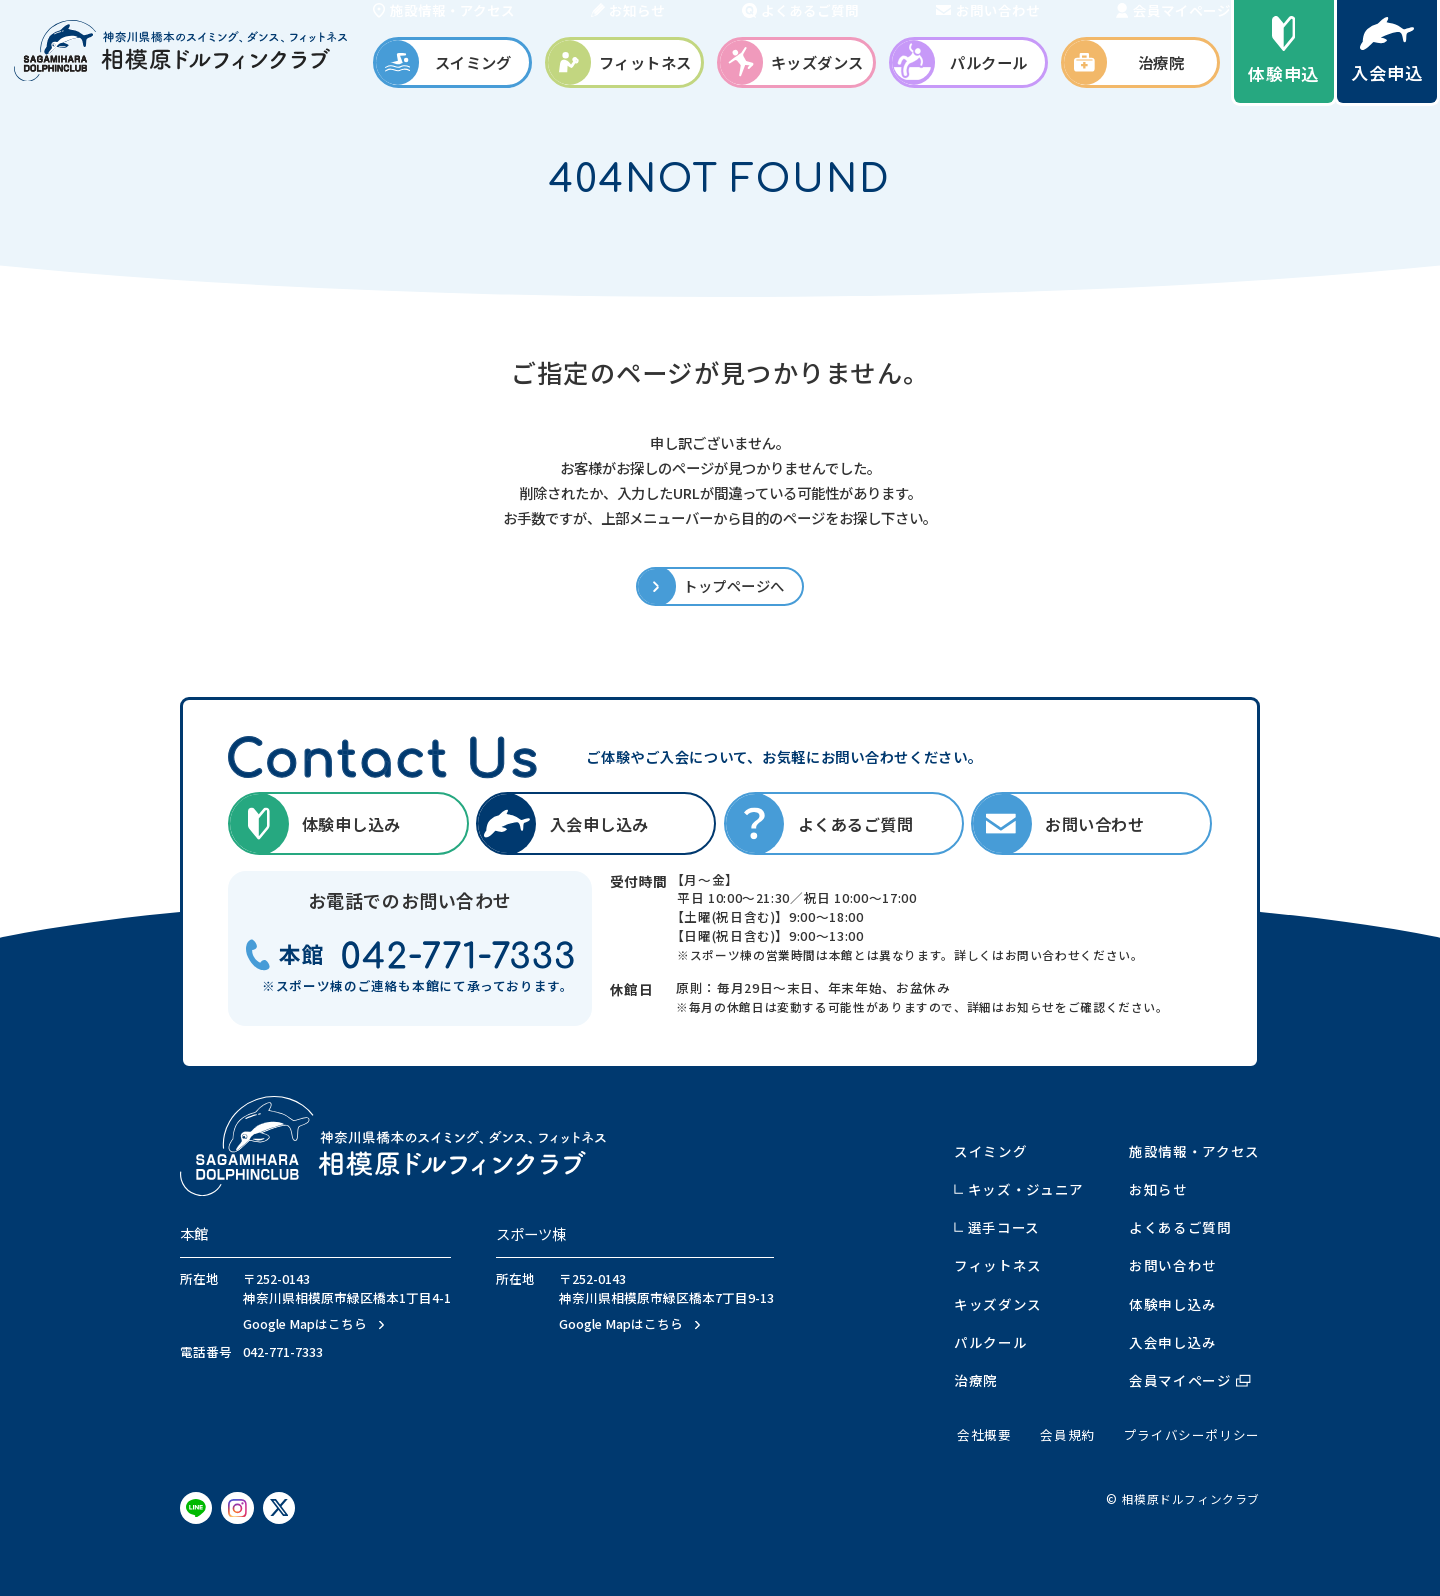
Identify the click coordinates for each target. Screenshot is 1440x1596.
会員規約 (1067, 1434)
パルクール (990, 1342)
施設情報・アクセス (1194, 1151)
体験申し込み (1173, 1304)
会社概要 (984, 1434)
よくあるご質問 (1180, 1227)
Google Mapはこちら (305, 1324)
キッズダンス (998, 1304)
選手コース (1004, 1227)
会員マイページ (1190, 1380)
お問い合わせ (1173, 1265)
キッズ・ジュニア (1026, 1189)
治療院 (976, 1380)
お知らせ (1158, 1189)
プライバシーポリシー (1192, 1434)
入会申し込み (1173, 1342)
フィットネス (998, 1265)
